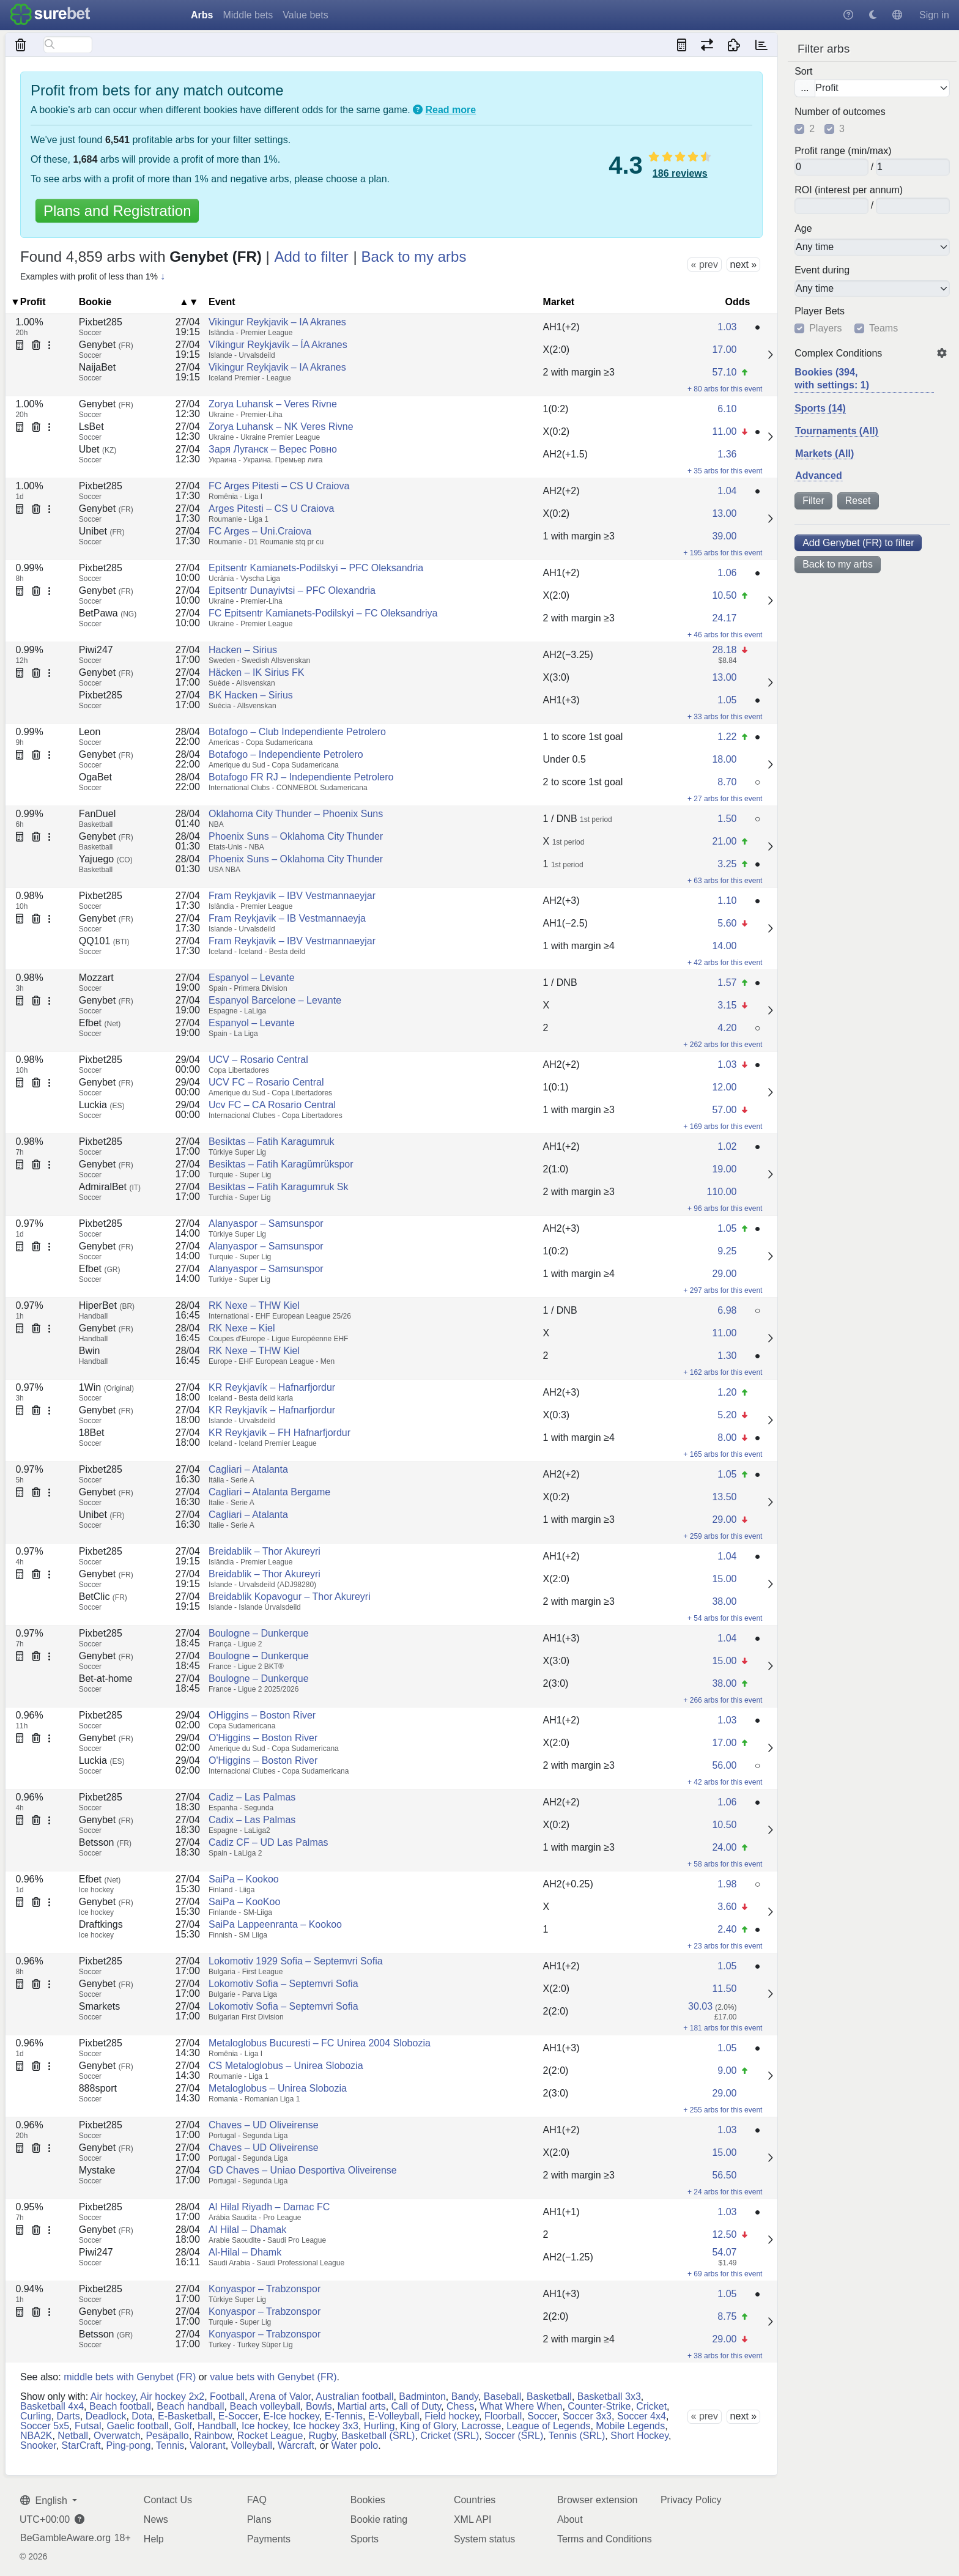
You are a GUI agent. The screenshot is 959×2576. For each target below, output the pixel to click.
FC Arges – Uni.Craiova (260, 531)
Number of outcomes (840, 112)
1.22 (726, 736)
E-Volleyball (394, 2416)
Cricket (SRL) (449, 2435)
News (156, 2519)
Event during (822, 270)
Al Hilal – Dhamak (247, 2229)
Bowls (319, 2406)
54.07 (724, 2252)
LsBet (91, 426)
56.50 (724, 2175)
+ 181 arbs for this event (722, 2028)
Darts (68, 2416)
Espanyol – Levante (252, 977)
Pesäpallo (167, 2435)
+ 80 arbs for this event (724, 389)
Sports (364, 2539)
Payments (269, 2539)
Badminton (422, 2396)
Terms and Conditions (604, 2539)
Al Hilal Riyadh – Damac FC (269, 2207)
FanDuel (97, 814)
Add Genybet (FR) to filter (858, 543)
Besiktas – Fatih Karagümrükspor (281, 1164)
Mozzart (96, 977)
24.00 (724, 1847)
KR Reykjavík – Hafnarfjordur (272, 1387)
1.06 (726, 573)
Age (803, 229)
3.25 (726, 864)
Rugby (322, 2435)
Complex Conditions (838, 353)
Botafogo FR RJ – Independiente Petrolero (301, 777)
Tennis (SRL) (577, 2435)
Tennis (170, 2445)
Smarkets (99, 2006)
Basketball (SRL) (378, 2435)
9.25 (726, 1251)
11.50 (724, 1988)
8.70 (726, 782)
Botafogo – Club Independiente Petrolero (297, 732)
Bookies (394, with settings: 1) (831, 378)
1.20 (726, 1392)
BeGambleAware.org (65, 2538)
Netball (72, 2435)
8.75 (726, 2316)
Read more (451, 110)
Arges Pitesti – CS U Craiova (271, 508)
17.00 (724, 349)
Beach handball (190, 2406)
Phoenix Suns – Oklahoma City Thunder (296, 836)
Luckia (102, 1105)
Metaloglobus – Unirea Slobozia (278, 2088)
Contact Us (168, 2500)
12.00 (724, 1087)
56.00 (724, 1765)
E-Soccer (238, 2416)
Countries (474, 2500)
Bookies (367, 2500)
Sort (803, 71)
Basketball (549, 2396)
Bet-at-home (106, 1678)
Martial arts (362, 2406)
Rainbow (213, 2435)
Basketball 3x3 (609, 2396)
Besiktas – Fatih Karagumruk (271, 1141)
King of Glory (428, 2426)
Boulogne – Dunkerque (259, 1633)
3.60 (726, 1906)
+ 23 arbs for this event (724, 1946)
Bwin (89, 1350)
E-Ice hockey (291, 2416)
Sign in (934, 15)
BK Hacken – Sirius (251, 695)
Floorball (503, 2416)
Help (154, 2539)
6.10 (726, 409)
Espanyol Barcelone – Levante (275, 1000)
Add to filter (311, 256)
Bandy (464, 2396)
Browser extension (597, 2500)
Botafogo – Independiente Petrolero (286, 754)
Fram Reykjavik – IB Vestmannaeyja (287, 918)
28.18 (724, 650)
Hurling (379, 2426)
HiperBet (107, 1305)
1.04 (726, 491)
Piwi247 (96, 650)
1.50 (726, 818)
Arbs (202, 15)
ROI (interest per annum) (848, 190)
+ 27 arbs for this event (724, 798)
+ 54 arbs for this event (724, 1618)
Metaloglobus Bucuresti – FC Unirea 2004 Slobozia (320, 2043)
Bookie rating (378, 2519)
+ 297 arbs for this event (722, 1290)
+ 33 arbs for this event (724, 716)
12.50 (724, 2234)
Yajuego (106, 859)
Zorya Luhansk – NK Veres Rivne (281, 426)
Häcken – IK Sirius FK (257, 672)
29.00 (724, 1273)
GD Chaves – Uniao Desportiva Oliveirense (303, 2170)
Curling (35, 2416)
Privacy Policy (691, 2500)
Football (227, 2396)
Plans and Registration (117, 210)
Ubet (98, 449)
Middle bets (248, 15)
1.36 (726, 454)
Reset (858, 500)
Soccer (542, 2416)
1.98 (726, 1884)
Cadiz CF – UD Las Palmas (268, 1842)
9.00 (726, 2070)
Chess (460, 2406)
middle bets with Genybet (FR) (130, 2377)
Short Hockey (639, 2435)
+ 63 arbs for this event (724, 880)
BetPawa (107, 613)
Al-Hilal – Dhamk (245, 2252)
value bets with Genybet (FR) (273, 2377)
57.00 (724, 1110)
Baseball (502, 2396)
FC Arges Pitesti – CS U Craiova (279, 486)
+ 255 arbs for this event (722, 2110)
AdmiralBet (110, 1187)
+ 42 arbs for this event (724, 962)
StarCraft (81, 2445)
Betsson (105, 1842)
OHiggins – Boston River (262, 1715)
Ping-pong (128, 2445)
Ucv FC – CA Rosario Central (272, 1105)
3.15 (726, 1005)
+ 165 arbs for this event (722, 1454)
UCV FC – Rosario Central (266, 1082)
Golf (183, 2426)
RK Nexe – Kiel (242, 1328)
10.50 (724, 595)
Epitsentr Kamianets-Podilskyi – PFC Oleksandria (316, 568)
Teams (883, 328)
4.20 (726, 1028)
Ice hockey (264, 2426)
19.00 (724, 1169)
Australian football (354, 2396)
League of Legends (548, 2426)
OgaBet (95, 777)
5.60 (726, 923)
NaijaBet (97, 367)
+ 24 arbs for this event (724, 2192)
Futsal (88, 2426)
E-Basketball (185, 2416)
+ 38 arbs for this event (724, 2356)
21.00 (724, 841)
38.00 (724, 1601)
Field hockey (451, 2416)
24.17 (724, 618)
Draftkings (101, 1924)
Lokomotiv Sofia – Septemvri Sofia (283, 1983)
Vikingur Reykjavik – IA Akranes (277, 322)
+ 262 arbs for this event (722, 1044)
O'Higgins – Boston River (263, 1738)
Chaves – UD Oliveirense (264, 2125)
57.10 (724, 372)
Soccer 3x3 (587, 2416)
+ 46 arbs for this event (724, 635)
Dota (141, 2416)
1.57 (726, 982)
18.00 (724, 759)
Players (825, 328)
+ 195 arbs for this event (722, 553)
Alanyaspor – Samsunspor (266, 1223)
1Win (106, 1387)
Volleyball (252, 2445)
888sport (98, 2088)
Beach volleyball (264, 2406)
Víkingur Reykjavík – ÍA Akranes (278, 344)
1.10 (726, 900)
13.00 (724, 513)
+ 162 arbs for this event (722, 1372)
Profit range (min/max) (842, 151)
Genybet (106, 344)
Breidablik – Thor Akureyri (264, 1551)
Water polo (354, 2445)
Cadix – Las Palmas (252, 1820)
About (570, 2519)
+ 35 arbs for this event (724, 471)
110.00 (722, 1191)
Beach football (120, 2406)
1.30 (726, 1355)
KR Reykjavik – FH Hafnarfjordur (279, 1432)
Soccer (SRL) (513, 2435)
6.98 (726, 1310)
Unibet (102, 531)
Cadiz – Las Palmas (252, 1797)
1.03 (726, 327)
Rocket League (270, 2435)
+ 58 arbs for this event (724, 1864)
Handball (217, 2426)
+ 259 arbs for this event (722, 1536)
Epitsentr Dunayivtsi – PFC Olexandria (292, 590)
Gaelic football (137, 2426)
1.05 (726, 700)
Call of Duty (416, 2406)
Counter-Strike (599, 2406)
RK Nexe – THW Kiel (254, 1305)
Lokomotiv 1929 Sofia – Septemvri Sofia (296, 1961)
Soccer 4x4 (641, 2416)
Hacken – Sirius (243, 650)
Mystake (97, 2170)
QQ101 (104, 941)
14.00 (724, 946)
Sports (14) (820, 408)
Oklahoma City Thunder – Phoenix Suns (296, 814)
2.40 (726, 1929)
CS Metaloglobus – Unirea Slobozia (286, 2065)
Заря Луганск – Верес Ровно (273, 449)
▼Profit (28, 302)
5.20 (726, 1415)
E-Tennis (344, 2416)
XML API (473, 2519)
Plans (259, 2519)
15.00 (724, 1579)
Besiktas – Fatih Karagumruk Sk (279, 1187)
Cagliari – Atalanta (248, 1469)
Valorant (207, 2445)
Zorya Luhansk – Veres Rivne (273, 404)
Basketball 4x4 (52, 2406)
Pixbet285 (100, 322)
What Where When (521, 2406)
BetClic (103, 1596)
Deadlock (106, 2416)
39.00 (724, 536)
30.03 (700, 2006)
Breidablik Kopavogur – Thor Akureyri (290, 1596)
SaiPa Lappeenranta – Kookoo (275, 1924)
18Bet (92, 1432)
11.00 (724, 431)
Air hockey (113, 2396)
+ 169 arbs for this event (722, 1126)
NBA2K (36, 2435)
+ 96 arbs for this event (724, 1208)
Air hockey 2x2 (172, 2396)
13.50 (724, 1497)
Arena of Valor (280, 2396)
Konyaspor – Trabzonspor (264, 2289)
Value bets (305, 15)
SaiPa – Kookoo (244, 1879)
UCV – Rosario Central (258, 1059)
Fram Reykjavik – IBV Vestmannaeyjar (292, 895)
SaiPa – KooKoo (244, 1902)
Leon (90, 732)
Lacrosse (482, 2426)
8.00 (726, 1437)
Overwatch (117, 2435)
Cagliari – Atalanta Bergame (269, 1492)
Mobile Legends (630, 2426)
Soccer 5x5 (44, 2426)
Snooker (38, 2445)
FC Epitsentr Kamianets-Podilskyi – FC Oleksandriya (323, 613)
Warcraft (296, 2445)
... (805, 88)
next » (743, 264)
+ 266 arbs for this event (722, 1700)
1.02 (726, 1146)
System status (484, 2539)
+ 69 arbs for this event (724, 2274)
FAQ (257, 2500)
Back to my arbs (837, 564)
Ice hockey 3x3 (325, 2426)
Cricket (651, 2406)
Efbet (99, 1023)
